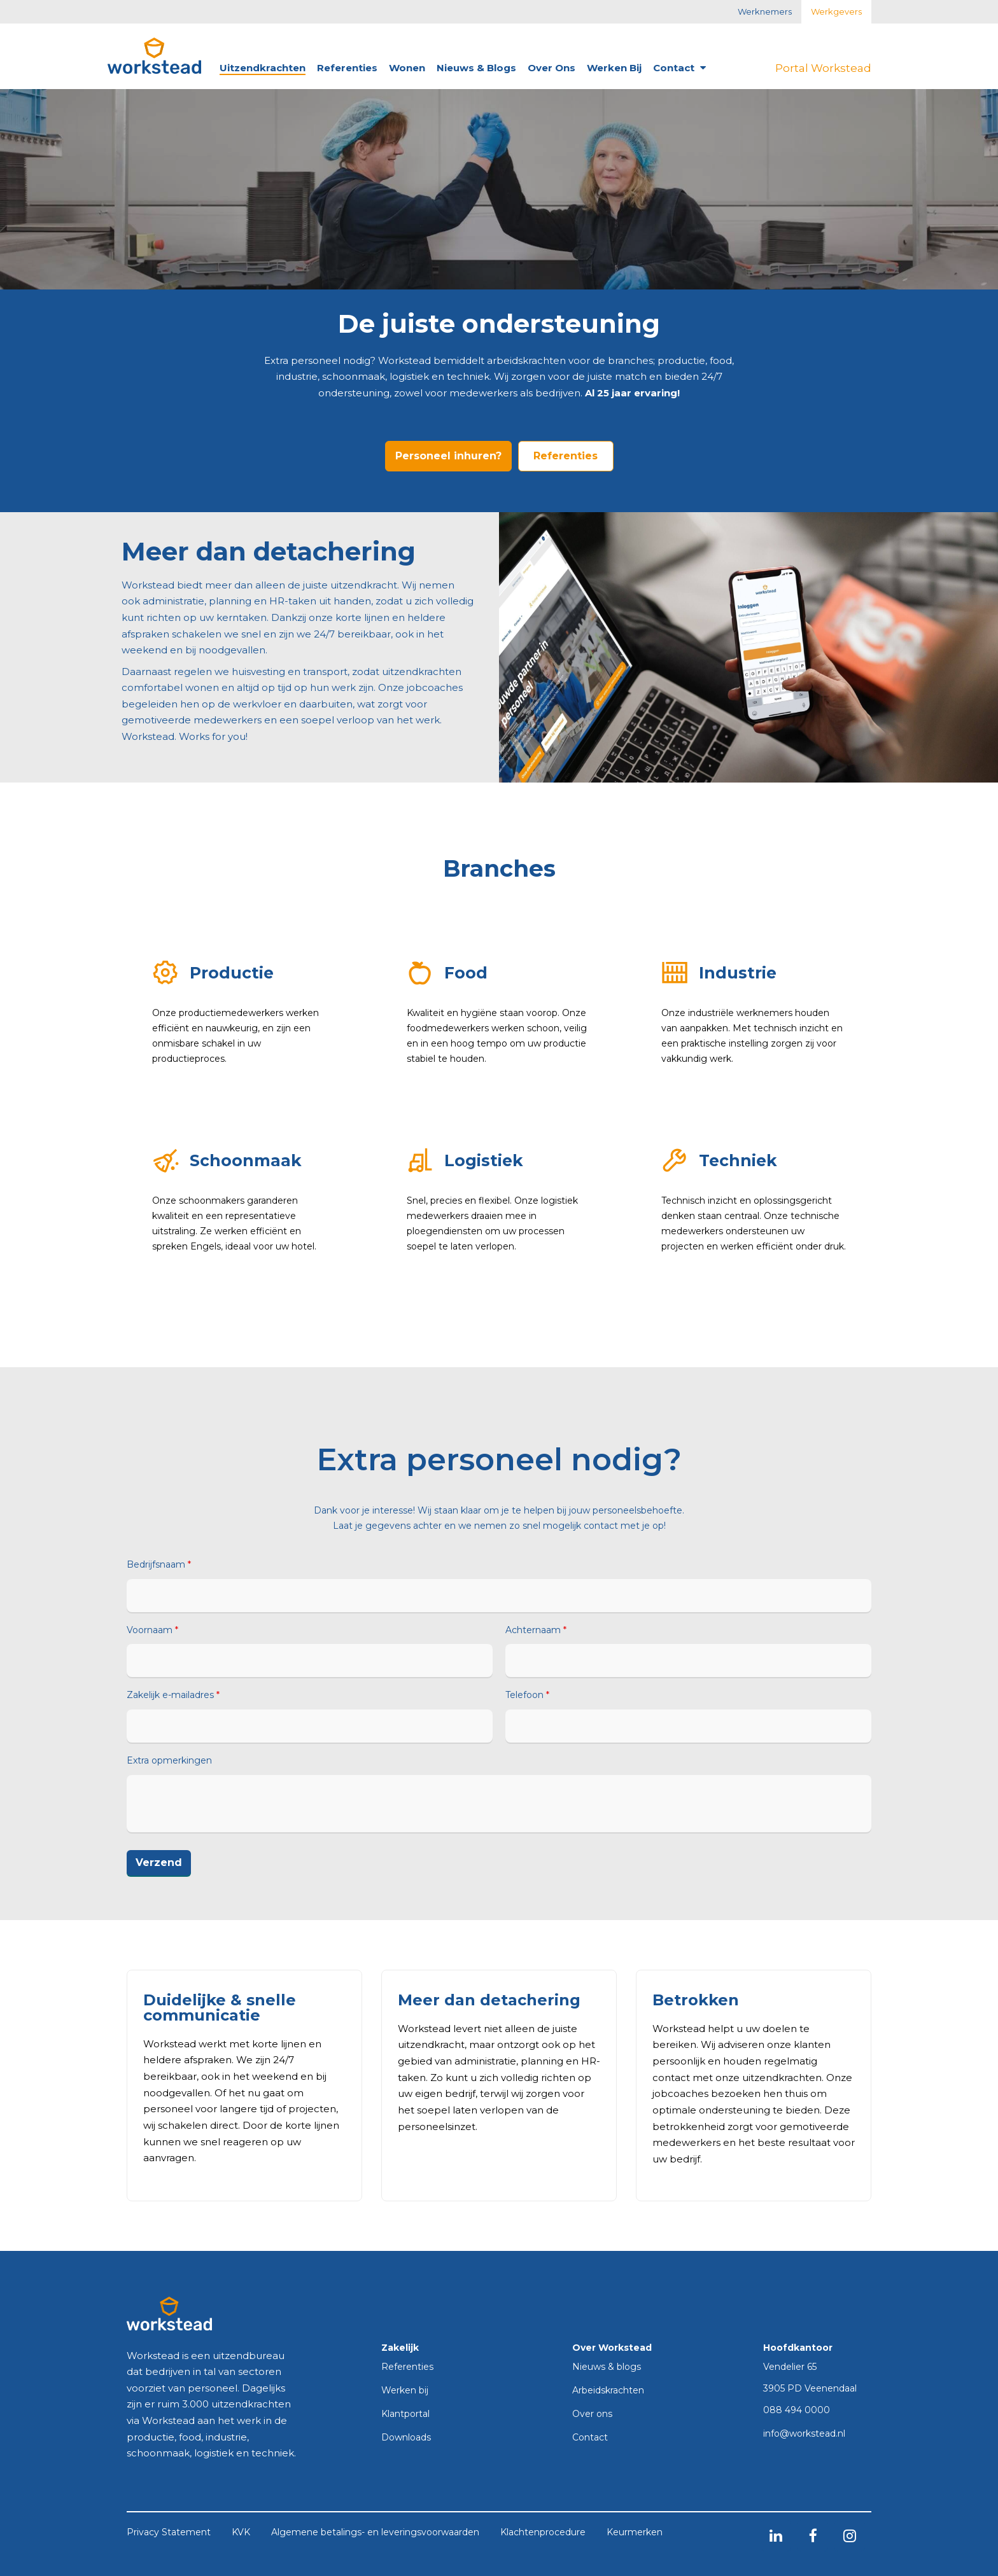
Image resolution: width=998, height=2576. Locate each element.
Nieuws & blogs (476, 68)
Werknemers (765, 11)
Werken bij (614, 68)
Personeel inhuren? (448, 456)
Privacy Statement (169, 2533)
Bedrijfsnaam (159, 1564)
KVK (241, 2533)
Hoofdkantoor (798, 2347)
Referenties (347, 68)
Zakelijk (400, 2347)
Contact (679, 68)
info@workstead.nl (804, 2434)
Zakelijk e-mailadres (173, 1695)
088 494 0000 (796, 2410)
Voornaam (152, 1630)
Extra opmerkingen (169, 1760)
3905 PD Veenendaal (810, 2388)
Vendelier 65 (790, 2366)
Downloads (406, 2438)
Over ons (551, 68)
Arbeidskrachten (608, 2391)
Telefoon (527, 1695)
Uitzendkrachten (263, 68)
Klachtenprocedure (543, 2533)
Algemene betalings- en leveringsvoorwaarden (375, 2533)
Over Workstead (612, 2347)
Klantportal (405, 2414)
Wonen (407, 68)
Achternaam (535, 1630)
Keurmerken (635, 2533)
